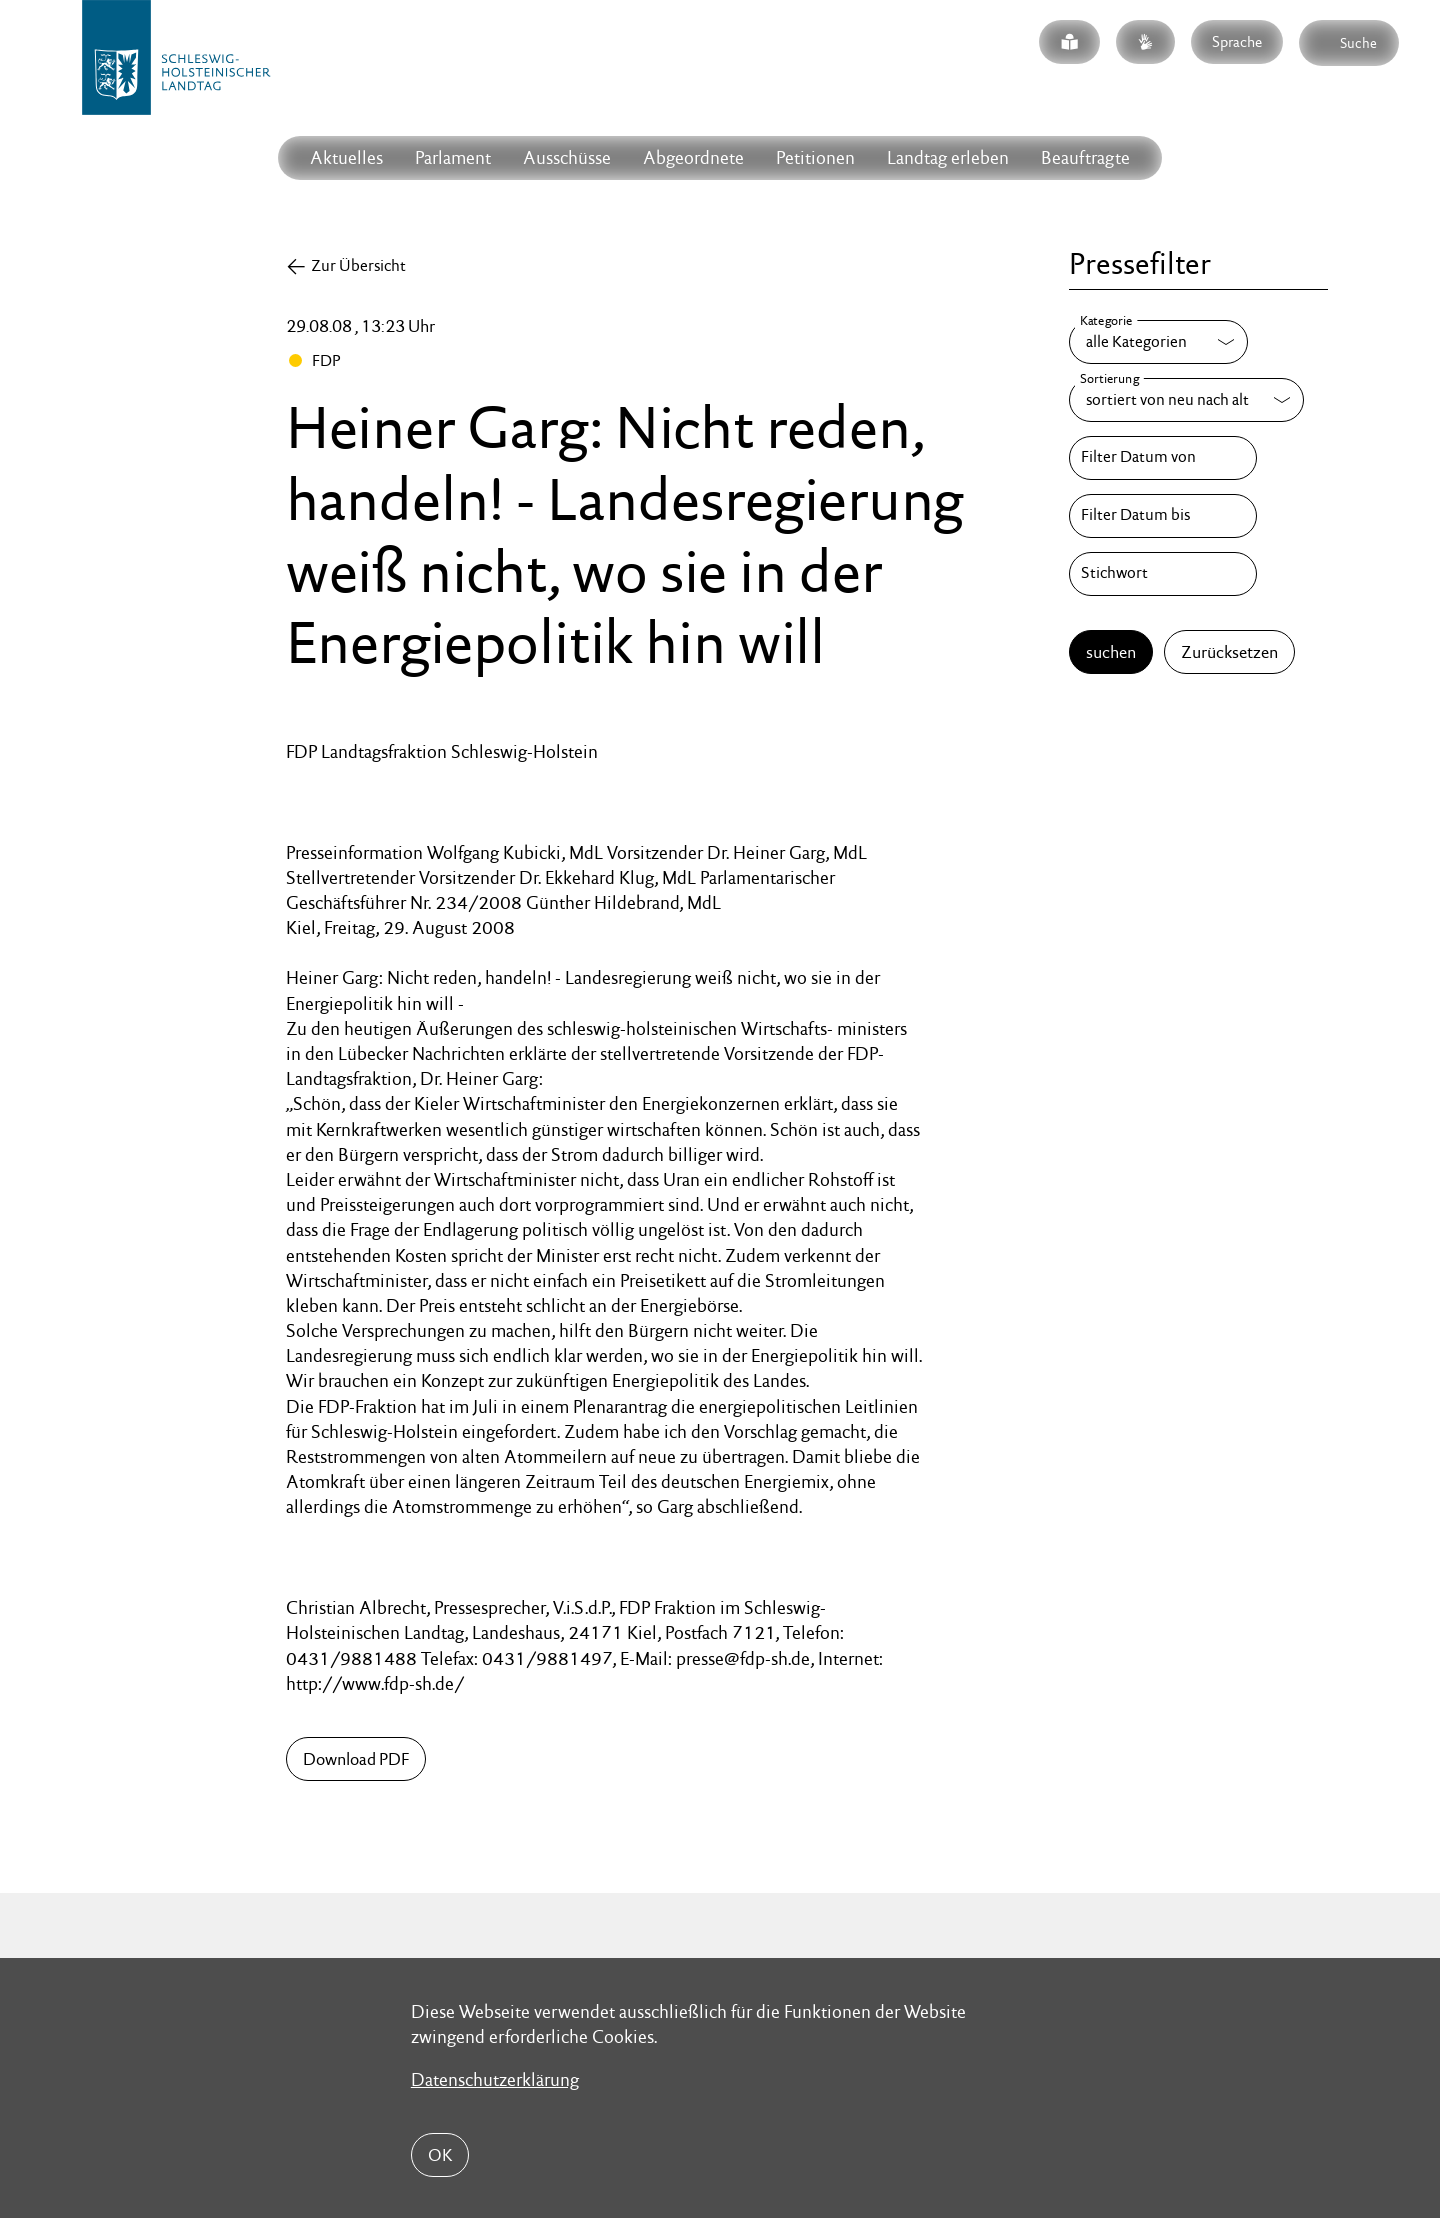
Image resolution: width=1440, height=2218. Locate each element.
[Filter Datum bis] (1163, 516)
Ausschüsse (567, 157)
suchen (1111, 652)
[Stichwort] (1163, 574)
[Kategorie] (1158, 342)
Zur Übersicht (358, 265)
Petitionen (815, 157)
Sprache (1237, 41)
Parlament (453, 157)
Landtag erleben (948, 157)
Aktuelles (346, 157)
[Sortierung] (1186, 400)
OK (440, 2155)
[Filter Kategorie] (1158, 342)
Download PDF (356, 1759)
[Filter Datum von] (1163, 458)
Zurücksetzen (1229, 652)
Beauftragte (1085, 157)
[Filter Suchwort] (1163, 574)
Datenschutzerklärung (495, 2079)
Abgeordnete (693, 157)
